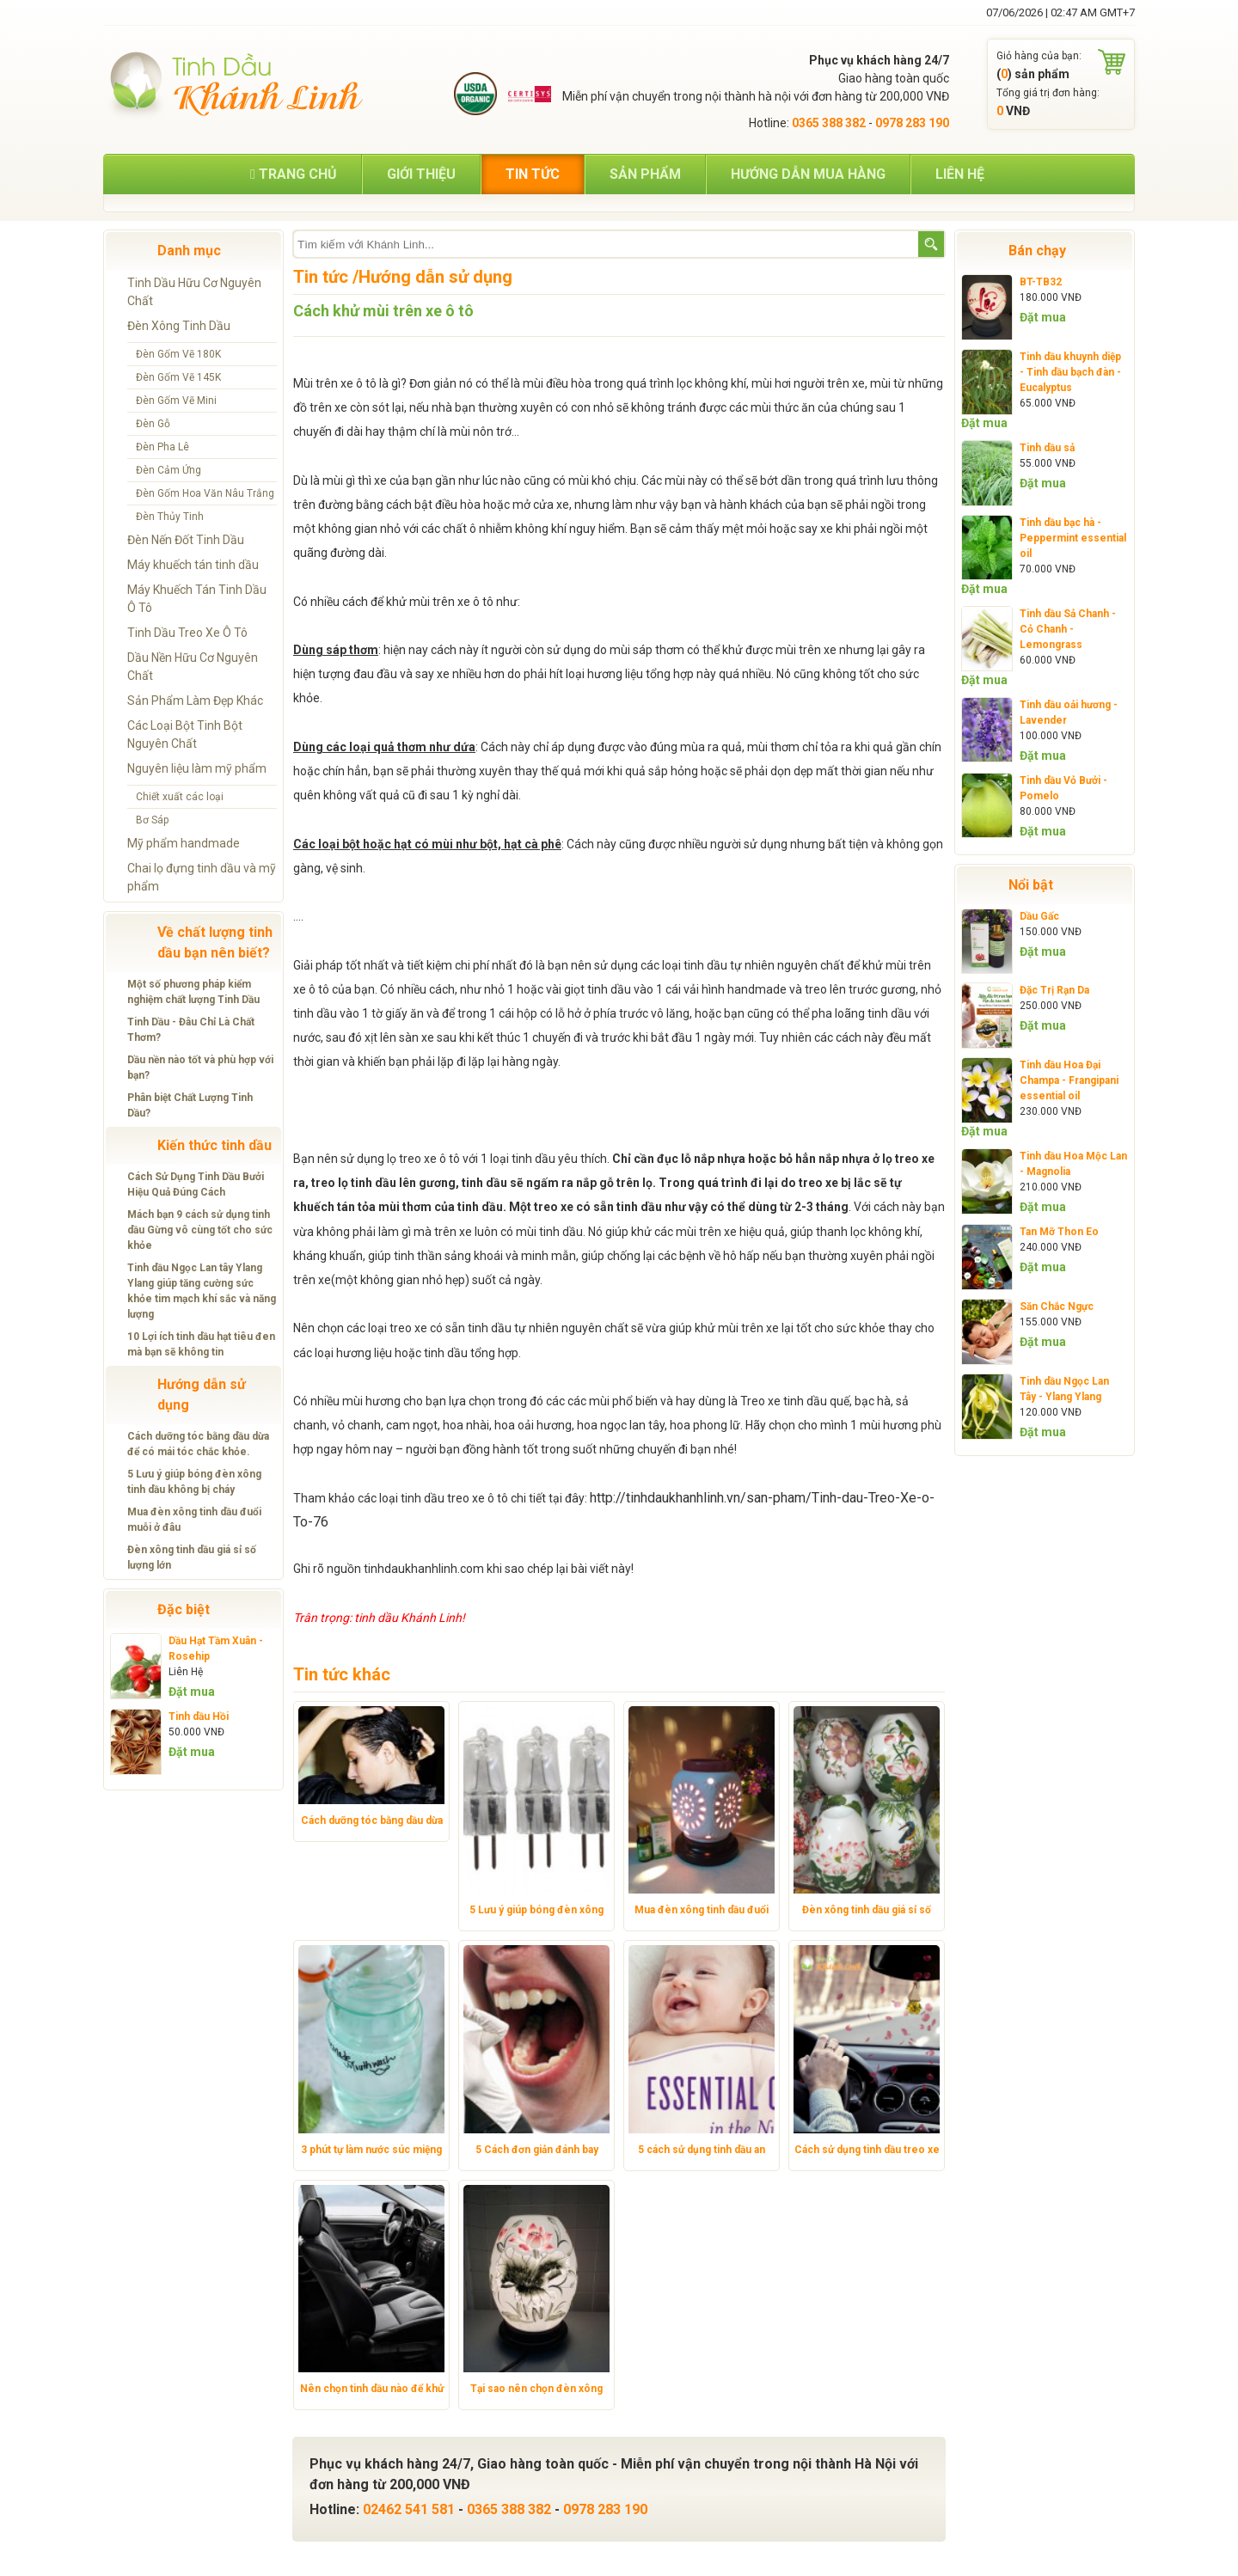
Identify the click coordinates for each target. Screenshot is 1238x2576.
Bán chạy (1037, 250)
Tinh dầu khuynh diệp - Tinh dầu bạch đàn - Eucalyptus (1070, 372)
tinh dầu (705, 965)
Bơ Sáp (152, 820)
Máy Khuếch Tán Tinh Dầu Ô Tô (197, 599)
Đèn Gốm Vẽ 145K (178, 377)
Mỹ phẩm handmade (183, 843)
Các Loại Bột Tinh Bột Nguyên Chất (184, 734)
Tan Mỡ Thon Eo (1059, 1232)
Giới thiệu (421, 174)
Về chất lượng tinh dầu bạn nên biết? (215, 942)
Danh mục (189, 250)
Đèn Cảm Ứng (168, 470)
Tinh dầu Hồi (199, 1716)
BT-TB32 (1041, 282)
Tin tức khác (341, 1674)
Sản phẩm (645, 174)
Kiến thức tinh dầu (214, 1145)
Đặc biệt (183, 1609)
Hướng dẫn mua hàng (808, 174)
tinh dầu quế (816, 1401)
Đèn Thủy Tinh (170, 517)
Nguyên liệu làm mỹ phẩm (197, 768)
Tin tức (533, 174)
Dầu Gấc (1039, 916)
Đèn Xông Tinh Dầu (178, 326)
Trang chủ (293, 174)
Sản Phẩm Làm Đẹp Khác (195, 700)
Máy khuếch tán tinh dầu (193, 565)
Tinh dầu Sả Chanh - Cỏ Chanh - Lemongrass (1068, 629)
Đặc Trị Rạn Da (1054, 990)
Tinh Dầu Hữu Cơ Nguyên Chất (194, 292)
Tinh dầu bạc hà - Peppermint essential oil (1073, 538)
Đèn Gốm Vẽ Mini (176, 401)
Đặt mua (192, 1691)
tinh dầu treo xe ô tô (454, 1498)
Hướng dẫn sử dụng (201, 1394)
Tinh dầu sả (1047, 448)
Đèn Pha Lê (162, 447)
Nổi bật (1030, 885)
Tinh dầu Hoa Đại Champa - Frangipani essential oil (1069, 1080)
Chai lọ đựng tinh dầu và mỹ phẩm (201, 877)
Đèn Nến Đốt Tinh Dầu (185, 540)
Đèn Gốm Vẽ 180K (178, 354)
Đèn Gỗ (153, 424)
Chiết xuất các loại (180, 797)
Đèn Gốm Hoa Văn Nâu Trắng (205, 493)
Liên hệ (959, 174)
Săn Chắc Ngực (1057, 1306)
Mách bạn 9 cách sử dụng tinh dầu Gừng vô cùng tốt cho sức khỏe (200, 1229)
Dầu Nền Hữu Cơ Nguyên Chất (192, 666)
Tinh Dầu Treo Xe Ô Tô (187, 632)
